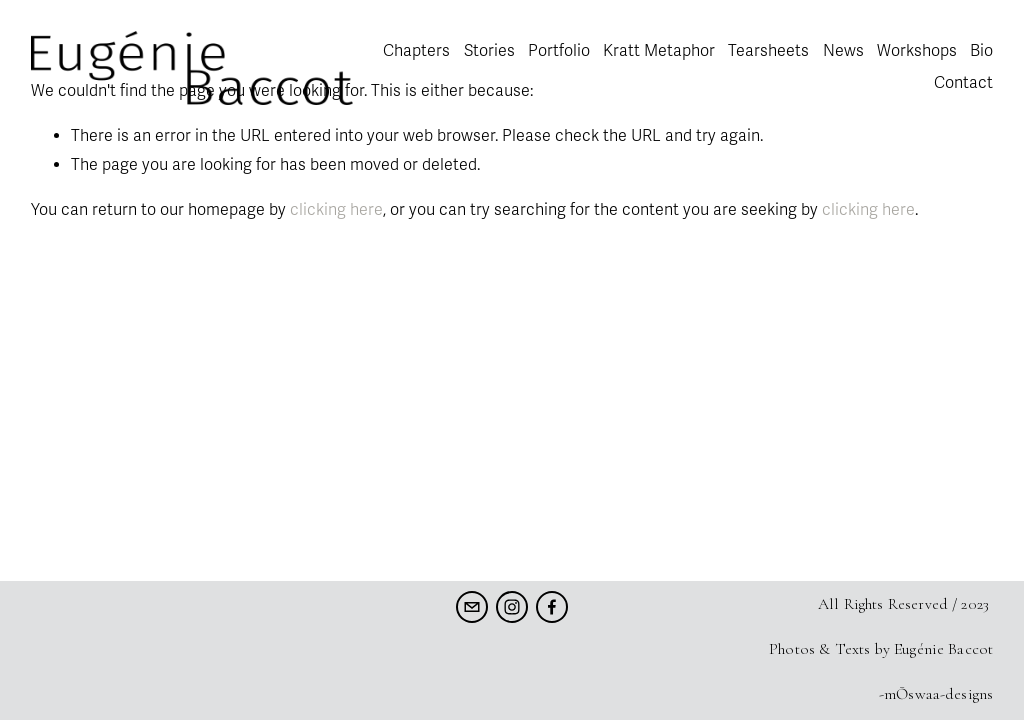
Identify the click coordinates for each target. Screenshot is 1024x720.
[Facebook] (552, 607)
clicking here (336, 210)
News (843, 51)
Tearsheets (768, 51)
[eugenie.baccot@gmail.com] (472, 607)
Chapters (416, 51)
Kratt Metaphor (659, 51)
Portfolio (559, 51)
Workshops (917, 51)
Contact (963, 83)
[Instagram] (512, 607)
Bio (981, 51)
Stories (489, 51)
